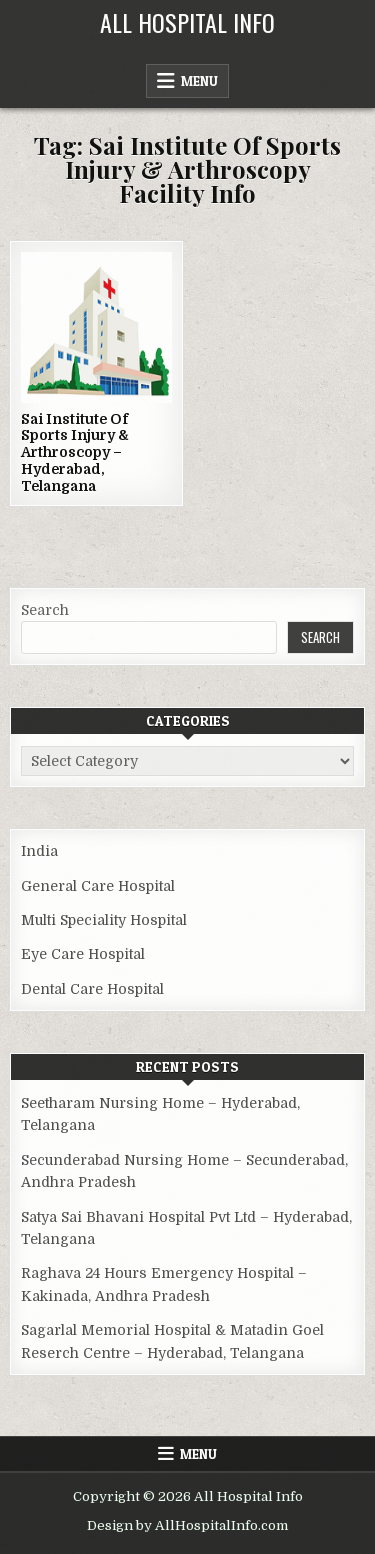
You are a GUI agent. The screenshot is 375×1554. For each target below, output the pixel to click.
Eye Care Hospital (83, 954)
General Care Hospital (98, 886)
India (39, 851)
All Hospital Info (187, 22)
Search (45, 610)
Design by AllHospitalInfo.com (187, 1525)
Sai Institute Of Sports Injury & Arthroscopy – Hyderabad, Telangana (75, 452)
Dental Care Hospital (92, 989)
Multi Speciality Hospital (104, 920)
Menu (199, 81)
